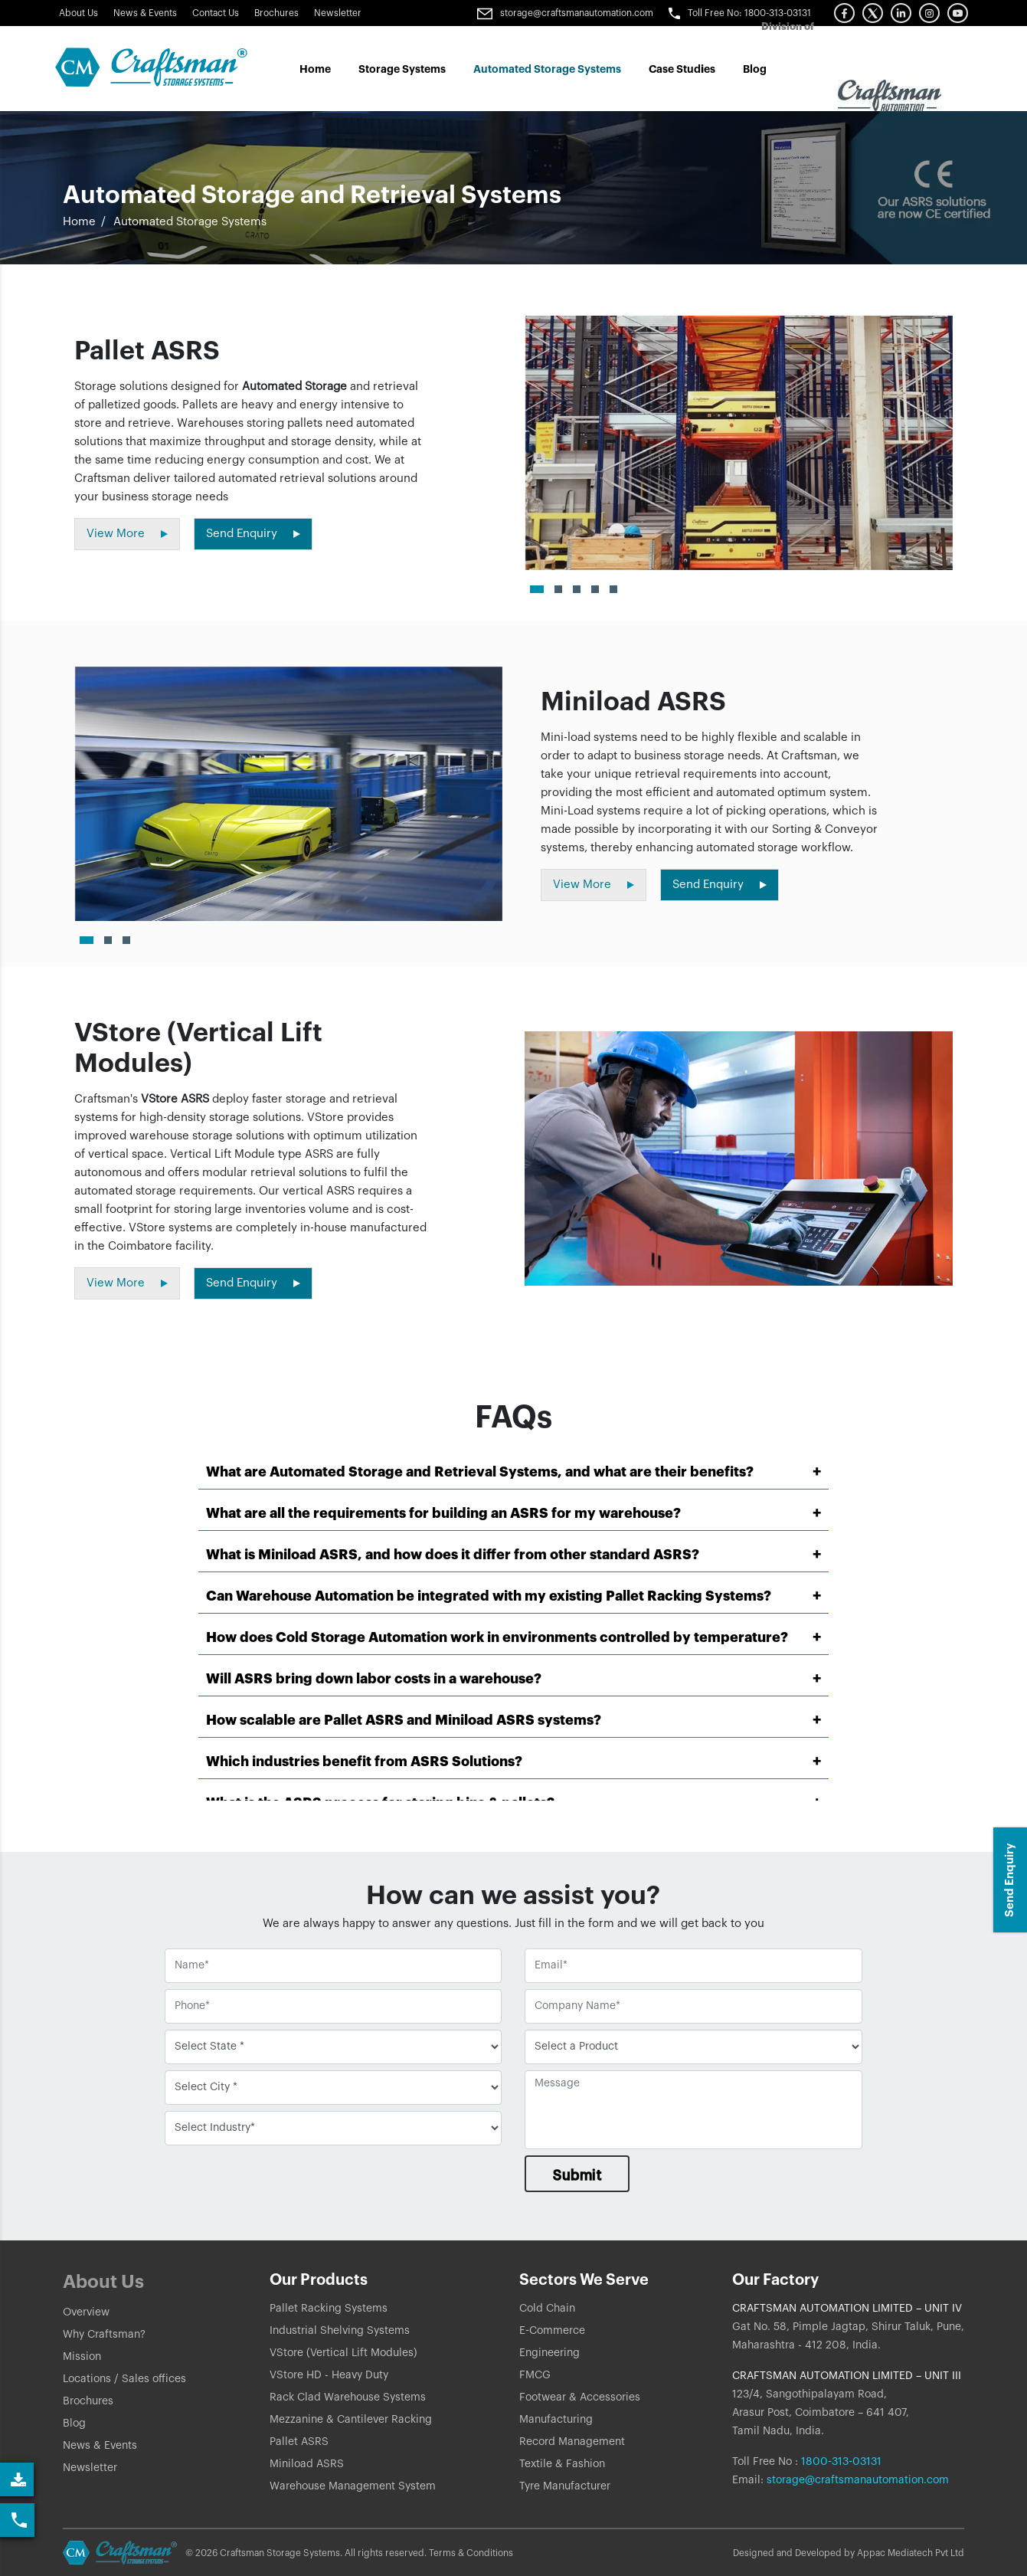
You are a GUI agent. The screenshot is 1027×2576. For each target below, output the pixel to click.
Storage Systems (402, 69)
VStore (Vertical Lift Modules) (343, 2353)
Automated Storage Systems (547, 69)
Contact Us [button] (215, 13)
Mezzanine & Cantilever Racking (351, 2419)
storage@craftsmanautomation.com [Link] (565, 13)
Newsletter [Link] (337, 13)
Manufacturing (556, 2419)
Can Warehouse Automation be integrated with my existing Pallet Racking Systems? (488, 1596)
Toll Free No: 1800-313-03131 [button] (740, 13)
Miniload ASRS (307, 2464)
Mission (82, 2357)
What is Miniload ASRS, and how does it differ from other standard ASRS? (452, 1555)
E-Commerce (552, 2330)
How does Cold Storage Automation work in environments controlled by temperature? (497, 1637)
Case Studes (682, 69)
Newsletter (90, 2468)
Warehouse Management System (353, 2486)
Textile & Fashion (562, 2464)
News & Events (145, 13)
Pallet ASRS (299, 2442)
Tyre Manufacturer (564, 2486)
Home (315, 69)
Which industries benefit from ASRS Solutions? (364, 1761)
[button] (844, 13)
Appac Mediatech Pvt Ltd (910, 2553)
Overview (86, 2312)
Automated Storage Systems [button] (190, 222)
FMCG (535, 2375)
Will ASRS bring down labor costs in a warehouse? (373, 1679)
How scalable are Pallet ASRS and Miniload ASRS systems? (403, 1720)
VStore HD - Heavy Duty (329, 2375)
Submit (577, 2175)
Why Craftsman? (104, 2334)
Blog (755, 69)
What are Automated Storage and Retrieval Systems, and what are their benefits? (480, 1472)
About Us (78, 13)
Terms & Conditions (471, 2553)
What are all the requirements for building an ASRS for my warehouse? (443, 1513)
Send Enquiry (1010, 1880)
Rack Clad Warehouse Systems (348, 2397)
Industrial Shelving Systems (340, 2330)
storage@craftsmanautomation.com (858, 2480)
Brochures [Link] (276, 13)
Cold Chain (547, 2308)
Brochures (88, 2401)
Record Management (572, 2442)
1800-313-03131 (839, 2461)
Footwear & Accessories (579, 2397)
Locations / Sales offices (124, 2379)
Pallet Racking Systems (329, 2308)
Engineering (549, 2353)
